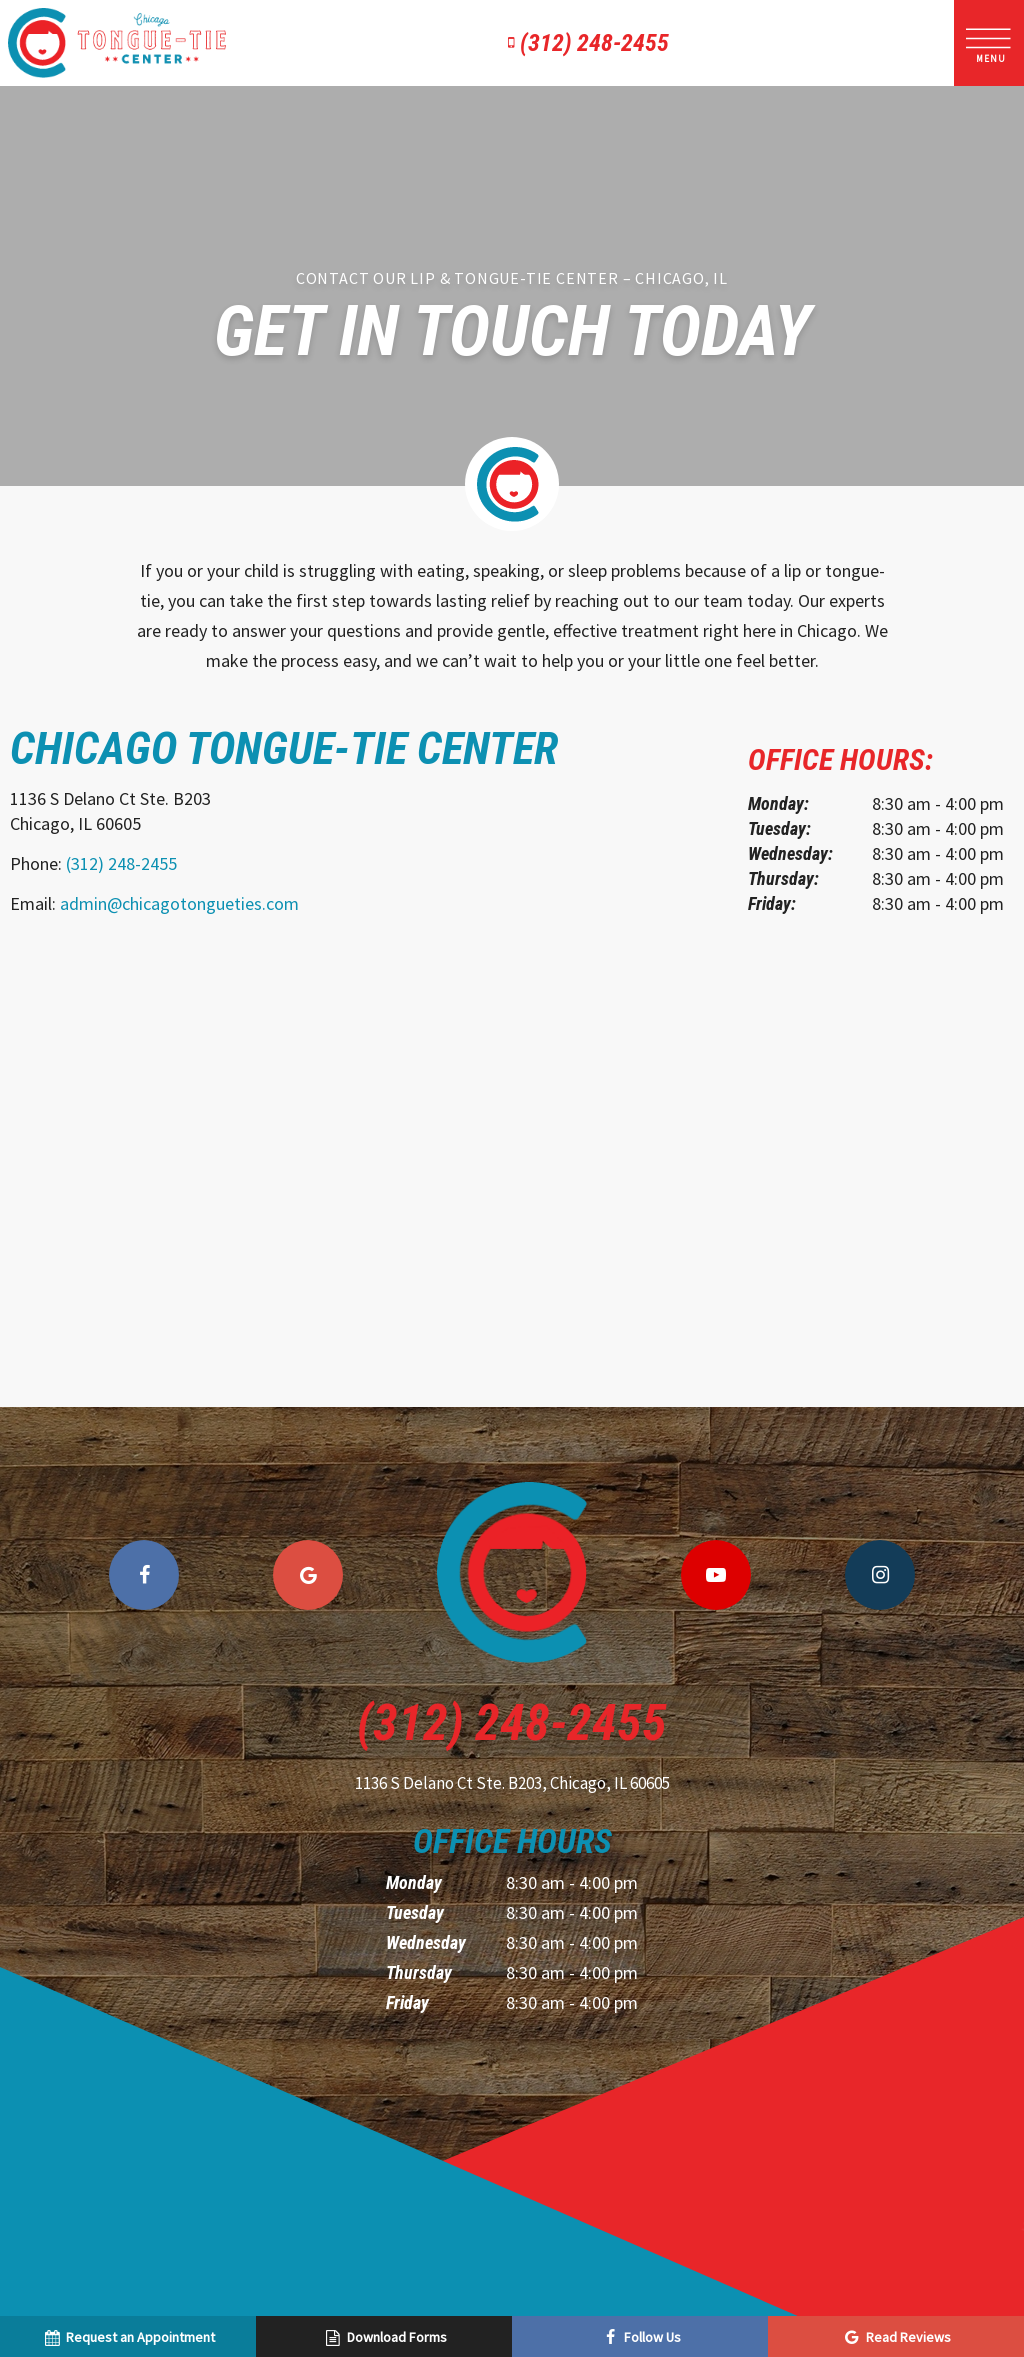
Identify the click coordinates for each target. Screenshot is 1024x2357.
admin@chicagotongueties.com (179, 903)
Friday (407, 2002)
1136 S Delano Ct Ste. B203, (512, 1783)
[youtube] (716, 1575)
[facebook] (144, 1575)
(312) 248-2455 (584, 43)
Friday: (772, 903)
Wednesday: (790, 853)
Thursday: (783, 878)
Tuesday (415, 1912)
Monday (414, 1882)
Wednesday (426, 1942)
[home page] (117, 43)
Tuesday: (779, 828)
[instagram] (880, 1575)
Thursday (419, 1972)
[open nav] (989, 42)
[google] (308, 1575)
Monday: (778, 803)
